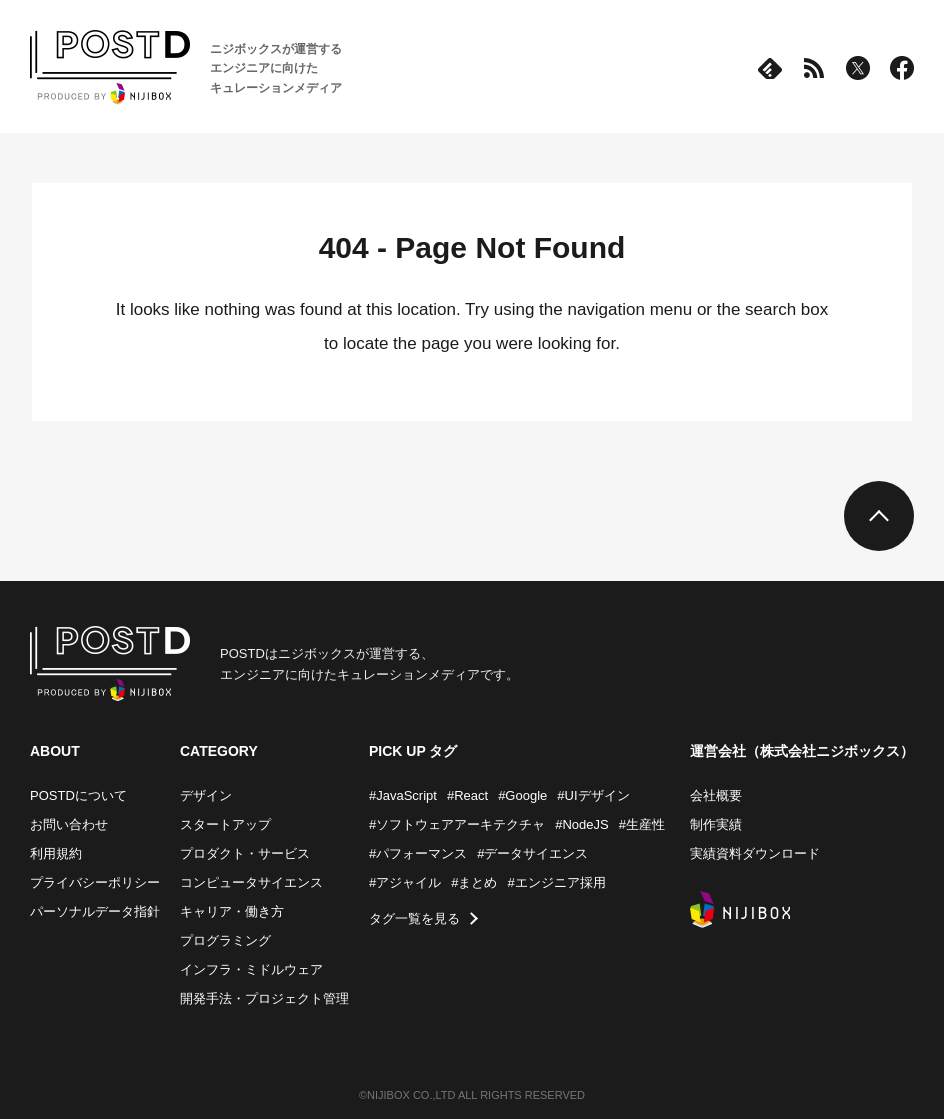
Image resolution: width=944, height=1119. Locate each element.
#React (467, 795)
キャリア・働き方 (232, 911)
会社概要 (716, 795)
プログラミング (225, 940)
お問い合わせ (69, 824)
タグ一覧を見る (414, 918)
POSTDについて (78, 795)
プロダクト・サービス (245, 853)
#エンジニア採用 (556, 882)
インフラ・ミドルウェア (251, 969)
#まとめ (474, 882)
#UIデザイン (593, 795)
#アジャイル (405, 882)
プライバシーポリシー (95, 882)
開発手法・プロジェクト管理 (264, 998)
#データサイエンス (532, 853)
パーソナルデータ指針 (95, 911)
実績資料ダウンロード (755, 853)
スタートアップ (225, 824)
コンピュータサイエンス (251, 882)
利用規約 (56, 853)
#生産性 (642, 824)
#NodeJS (581, 824)
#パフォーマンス (418, 853)
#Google (522, 795)
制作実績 (716, 824)
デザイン (206, 795)
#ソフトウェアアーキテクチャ (457, 824)
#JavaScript (403, 795)
